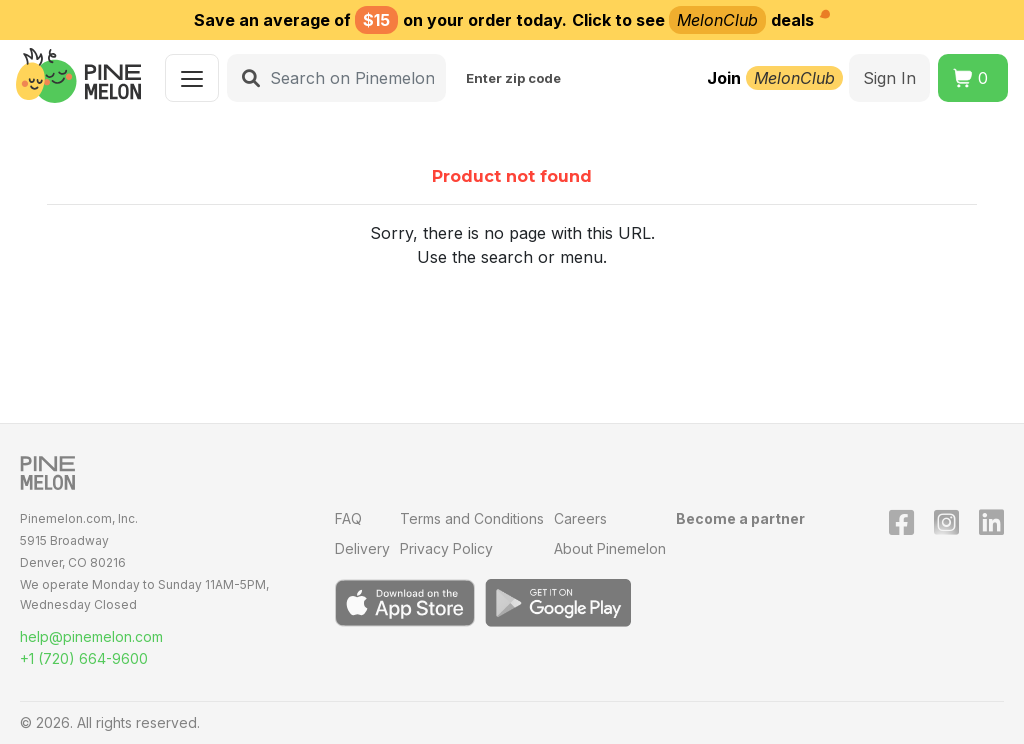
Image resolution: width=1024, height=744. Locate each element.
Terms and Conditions (472, 518)
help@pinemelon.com (91, 636)
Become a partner (740, 518)
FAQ (348, 518)
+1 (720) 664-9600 (84, 658)
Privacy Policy (446, 548)
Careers (580, 518)
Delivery (362, 548)
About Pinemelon (610, 548)
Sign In (889, 78)
